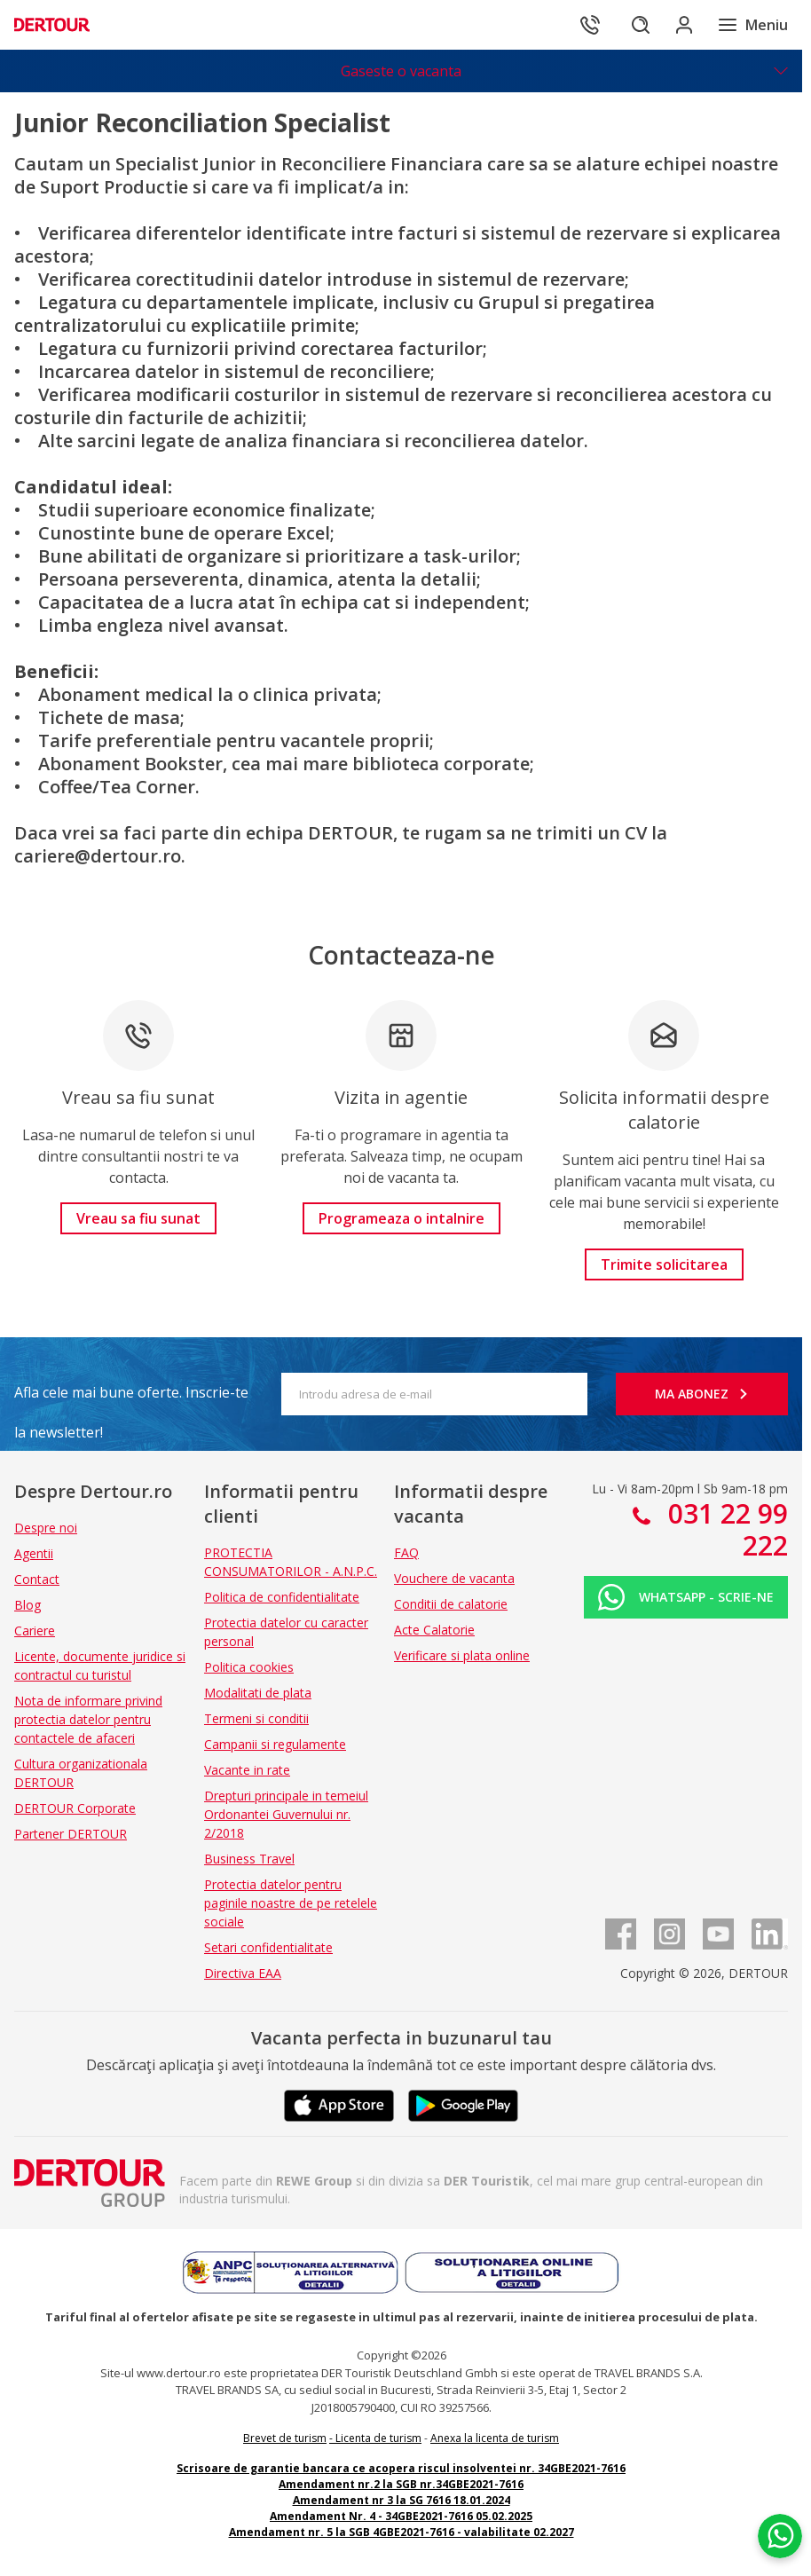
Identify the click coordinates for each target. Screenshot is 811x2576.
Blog (27, 1604)
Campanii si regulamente (275, 1744)
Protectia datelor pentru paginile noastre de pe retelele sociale (290, 1903)
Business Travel (249, 1858)
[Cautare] (628, 24)
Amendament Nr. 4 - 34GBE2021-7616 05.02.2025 (401, 2516)
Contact (36, 1579)
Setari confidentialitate (268, 1947)
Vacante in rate (247, 1769)
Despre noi (45, 1527)
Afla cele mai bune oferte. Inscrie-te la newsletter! (131, 1398)
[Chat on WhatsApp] (780, 2536)
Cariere (34, 1630)
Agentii (33, 1553)
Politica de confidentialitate (281, 1596)
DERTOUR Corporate (75, 1808)
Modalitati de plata (257, 1692)
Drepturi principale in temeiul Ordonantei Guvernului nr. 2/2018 (286, 1814)
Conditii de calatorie (451, 1603)
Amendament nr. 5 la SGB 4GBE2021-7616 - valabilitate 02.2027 (401, 2532)
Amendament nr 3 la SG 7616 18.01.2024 (401, 2500)
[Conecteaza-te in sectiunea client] (678, 24)
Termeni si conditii (256, 1718)
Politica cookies (249, 1666)
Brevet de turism (285, 2438)
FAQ (406, 1552)
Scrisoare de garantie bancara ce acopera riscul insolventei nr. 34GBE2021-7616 (401, 2468)
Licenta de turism (378, 2438)
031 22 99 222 (724, 1529)
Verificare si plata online (462, 1655)
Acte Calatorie (434, 1629)
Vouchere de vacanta (454, 1578)
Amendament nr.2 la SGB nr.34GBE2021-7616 (401, 2484)
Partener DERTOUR (70, 1833)
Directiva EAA (242, 1973)
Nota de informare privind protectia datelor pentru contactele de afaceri (88, 1719)
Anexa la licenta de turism (494, 2438)
